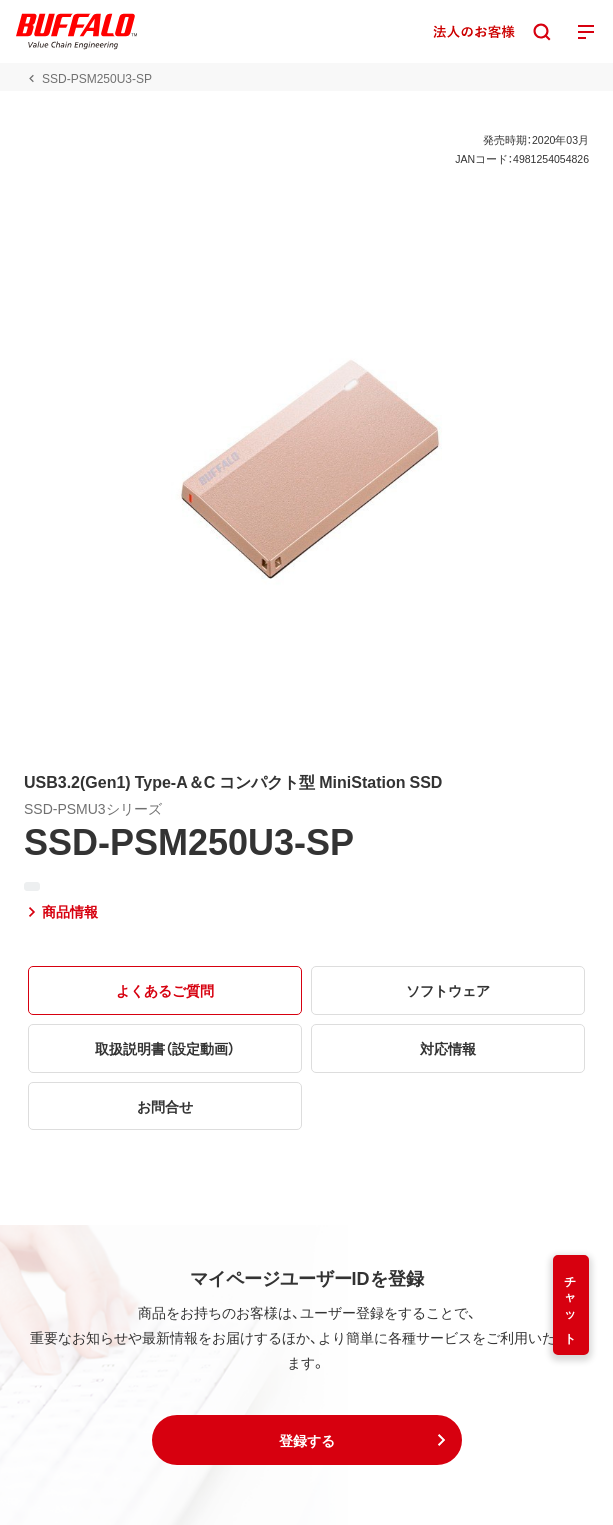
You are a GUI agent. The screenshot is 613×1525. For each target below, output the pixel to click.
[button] (307, 1440)
